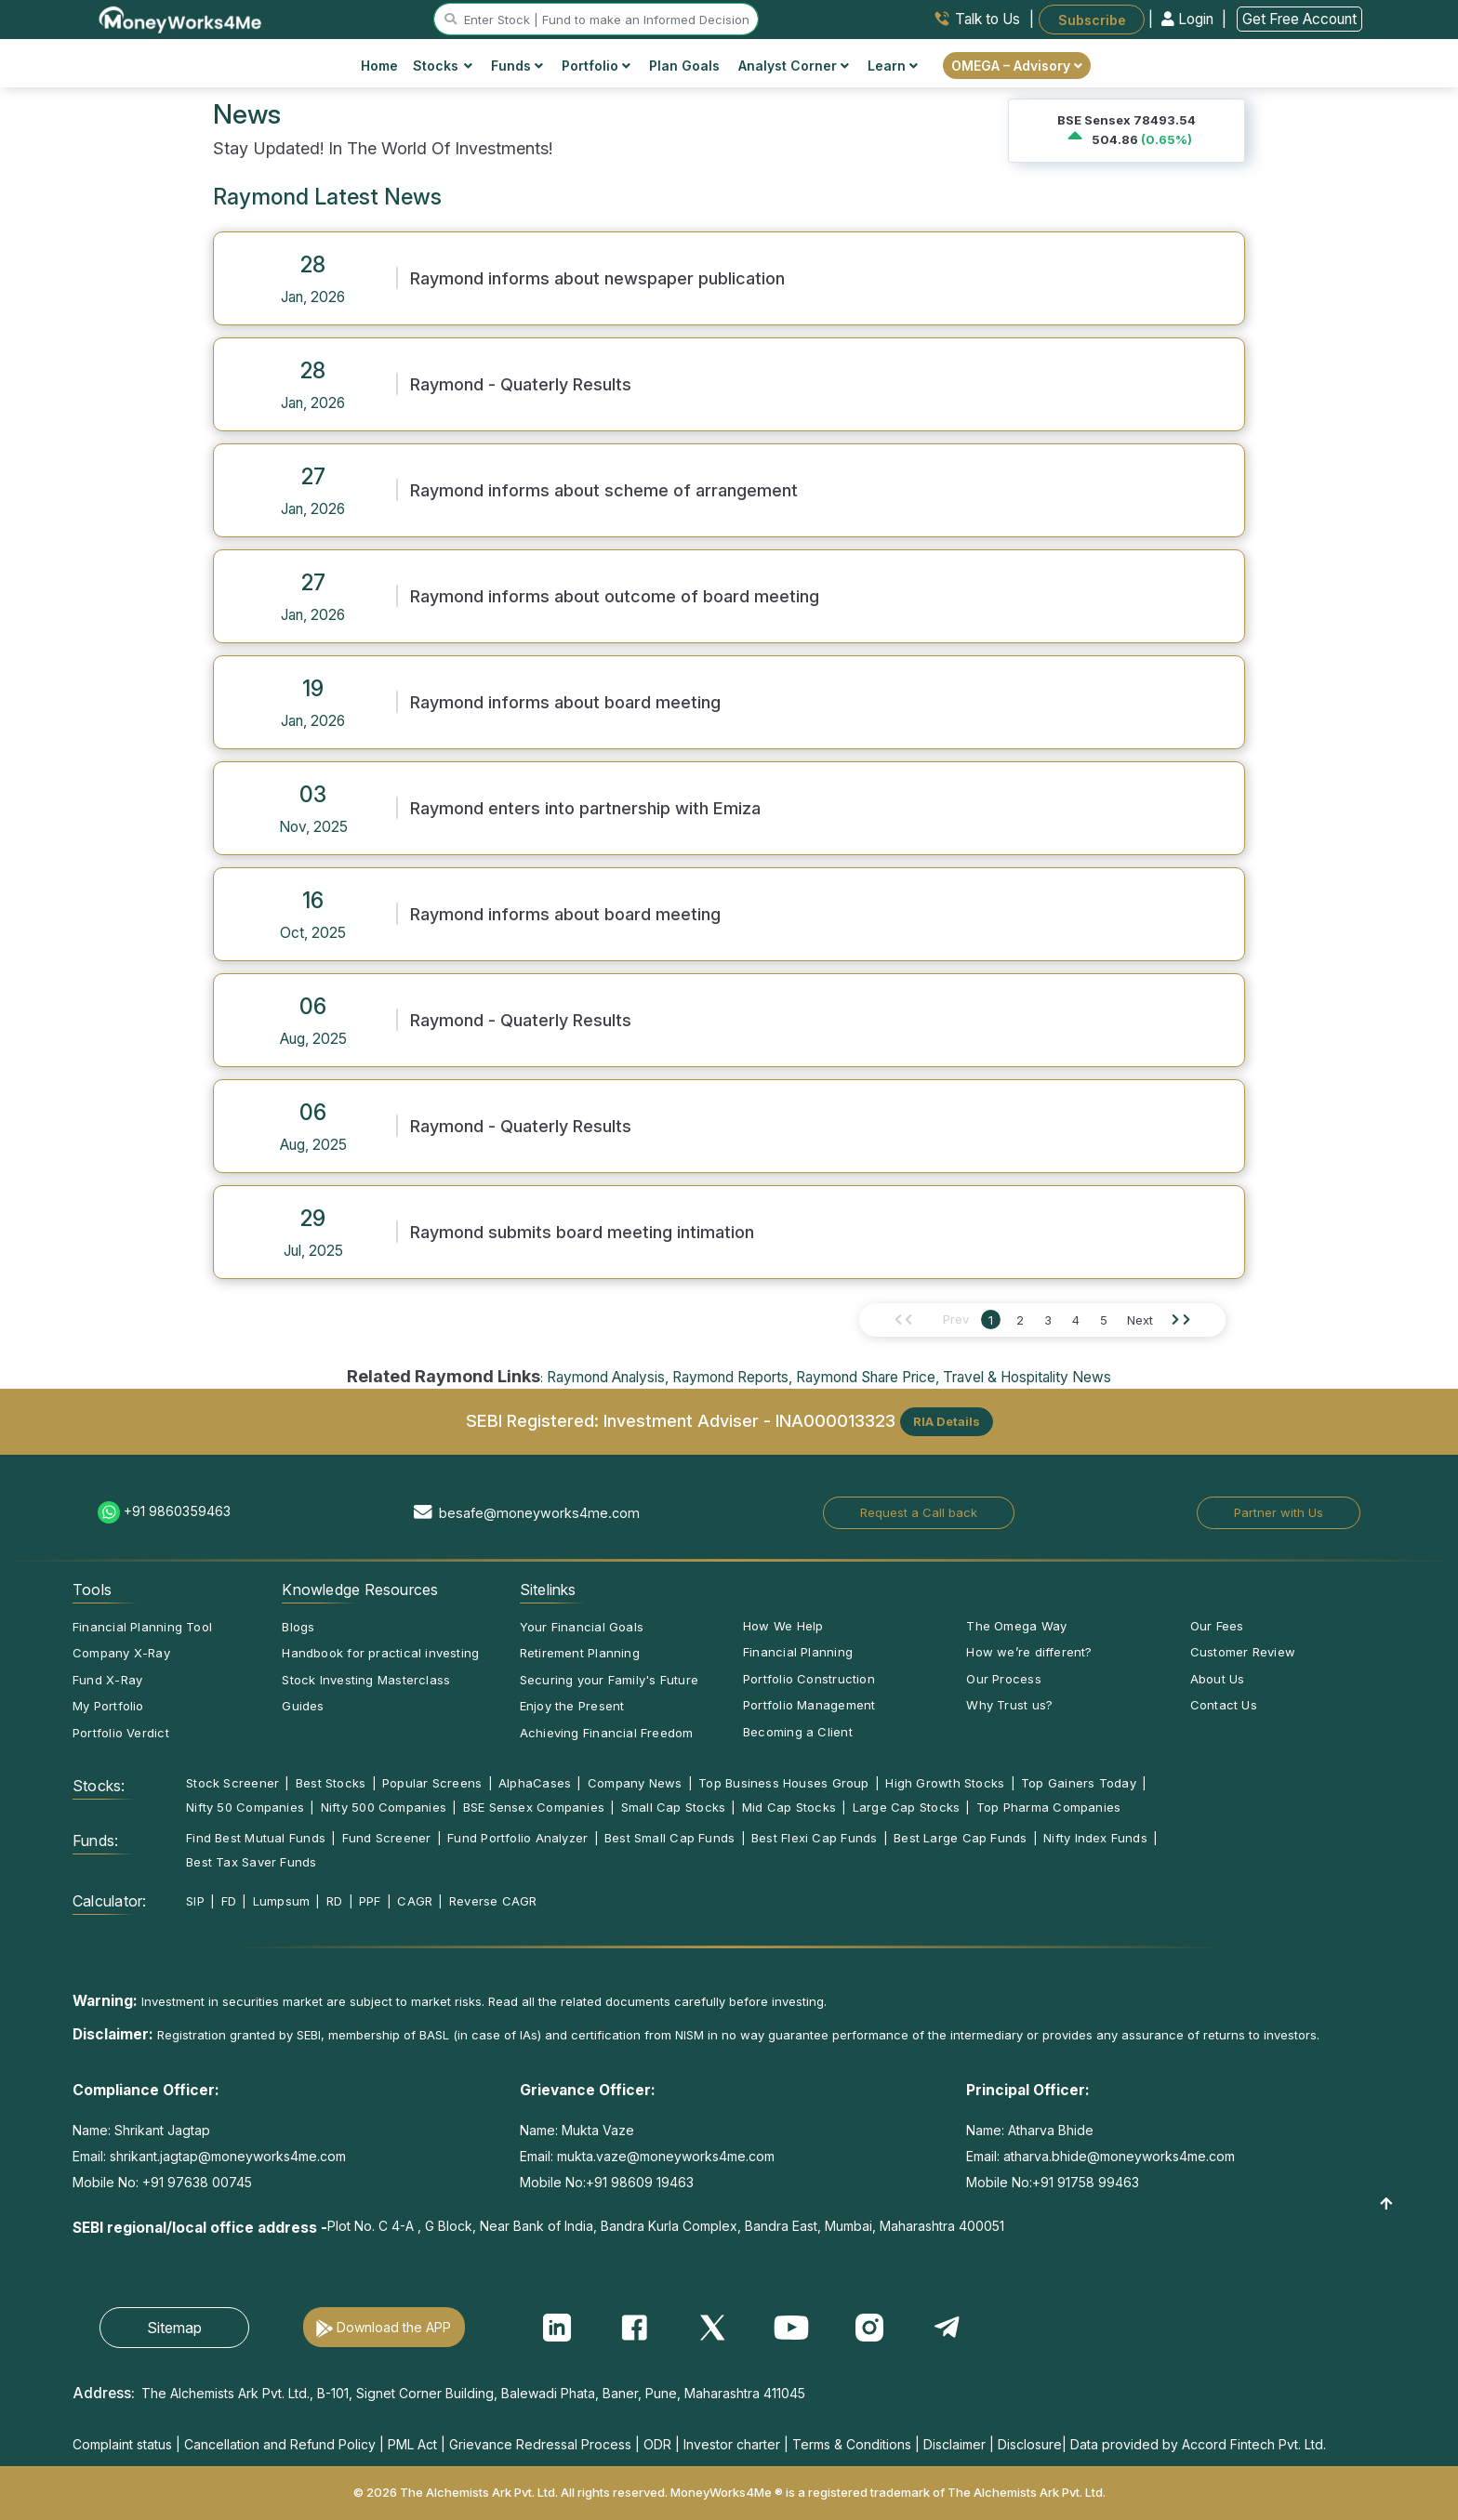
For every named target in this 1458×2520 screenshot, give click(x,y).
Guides (303, 1705)
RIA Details (946, 1421)
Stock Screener (232, 1782)
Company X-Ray (121, 1652)
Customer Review (1242, 1651)
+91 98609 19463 (640, 2182)
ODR (657, 2444)
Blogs (298, 1626)
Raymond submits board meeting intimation (582, 1231)
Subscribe (1092, 19)
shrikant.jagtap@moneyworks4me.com (228, 2156)
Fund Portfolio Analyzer (517, 1837)
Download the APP (394, 2327)
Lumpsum (282, 1900)
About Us (1217, 1678)
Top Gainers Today (1078, 1782)
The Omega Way (1016, 1625)
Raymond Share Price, (867, 1377)
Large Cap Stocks (907, 1807)
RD (334, 1900)
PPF (370, 1900)
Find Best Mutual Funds (255, 1837)
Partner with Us (1278, 1512)
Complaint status (122, 2444)
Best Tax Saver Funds (251, 1861)
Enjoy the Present (572, 1705)
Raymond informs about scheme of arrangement (604, 490)
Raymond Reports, (732, 1377)
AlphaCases (534, 1782)
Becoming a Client (798, 1731)
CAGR (414, 1900)
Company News (635, 1782)
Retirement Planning (580, 1652)
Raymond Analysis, (608, 1377)
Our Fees (1217, 1625)
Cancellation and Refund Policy (280, 2444)
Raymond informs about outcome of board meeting (614, 596)
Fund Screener (386, 1837)
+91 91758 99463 (1085, 2182)
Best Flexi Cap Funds (814, 1837)
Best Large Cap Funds (960, 1837)
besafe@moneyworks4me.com (539, 1513)
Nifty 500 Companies (383, 1807)
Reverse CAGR (493, 1900)
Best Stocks (330, 1782)
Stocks (443, 65)
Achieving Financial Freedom (607, 1732)
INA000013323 (835, 1419)
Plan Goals (684, 65)
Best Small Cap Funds (669, 1837)
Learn (893, 65)
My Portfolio (108, 1705)
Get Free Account (1299, 19)
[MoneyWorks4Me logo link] (181, 17)
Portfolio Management (809, 1704)
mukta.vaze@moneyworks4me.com (666, 2156)
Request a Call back (918, 1512)
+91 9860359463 (177, 1511)
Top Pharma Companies (1048, 1807)
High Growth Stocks (944, 1782)
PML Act (412, 2444)
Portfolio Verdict (121, 1732)
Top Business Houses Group (783, 1782)
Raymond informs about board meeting (565, 702)
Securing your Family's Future (609, 1679)
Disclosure (1030, 2444)
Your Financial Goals (581, 1626)
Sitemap (174, 2327)
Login (1189, 19)
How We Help (783, 1625)
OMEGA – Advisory (1016, 65)
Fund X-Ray (107, 1679)
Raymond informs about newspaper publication (597, 278)
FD (228, 1900)
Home (379, 65)
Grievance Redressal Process (540, 2444)
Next (1140, 1320)
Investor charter (731, 2444)
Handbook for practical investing (380, 1652)
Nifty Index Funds (1095, 1837)
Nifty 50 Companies (245, 1807)
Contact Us (1223, 1704)
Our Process (1003, 1678)
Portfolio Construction (809, 1678)
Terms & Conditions (851, 2444)
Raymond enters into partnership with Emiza (585, 808)
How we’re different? (1029, 1651)
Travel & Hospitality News (1027, 1377)
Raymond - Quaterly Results (520, 384)
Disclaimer (954, 2444)
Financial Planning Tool (142, 1626)
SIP (195, 1900)
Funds (517, 65)
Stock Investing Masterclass (366, 1679)
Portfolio (596, 65)
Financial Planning (798, 1651)
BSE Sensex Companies (533, 1807)
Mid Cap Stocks (789, 1807)
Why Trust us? (1009, 1704)
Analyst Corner (793, 65)
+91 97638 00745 (195, 2182)
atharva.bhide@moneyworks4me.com (1119, 2156)
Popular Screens (432, 1782)
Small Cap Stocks (673, 1807)
